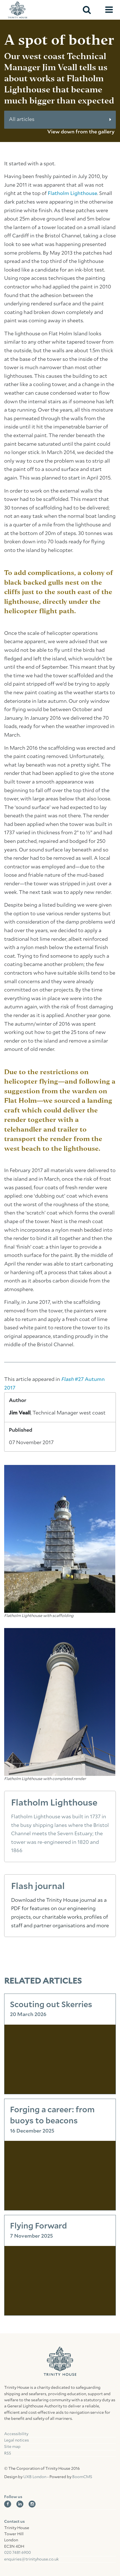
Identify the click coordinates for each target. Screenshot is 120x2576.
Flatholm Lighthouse (72, 193)
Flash (68, 1379)
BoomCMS (82, 2477)
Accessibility (16, 2434)
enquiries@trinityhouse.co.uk (31, 2559)
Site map (12, 2447)
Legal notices (16, 2440)
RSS (7, 2453)
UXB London (34, 2477)
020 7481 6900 (17, 2553)
